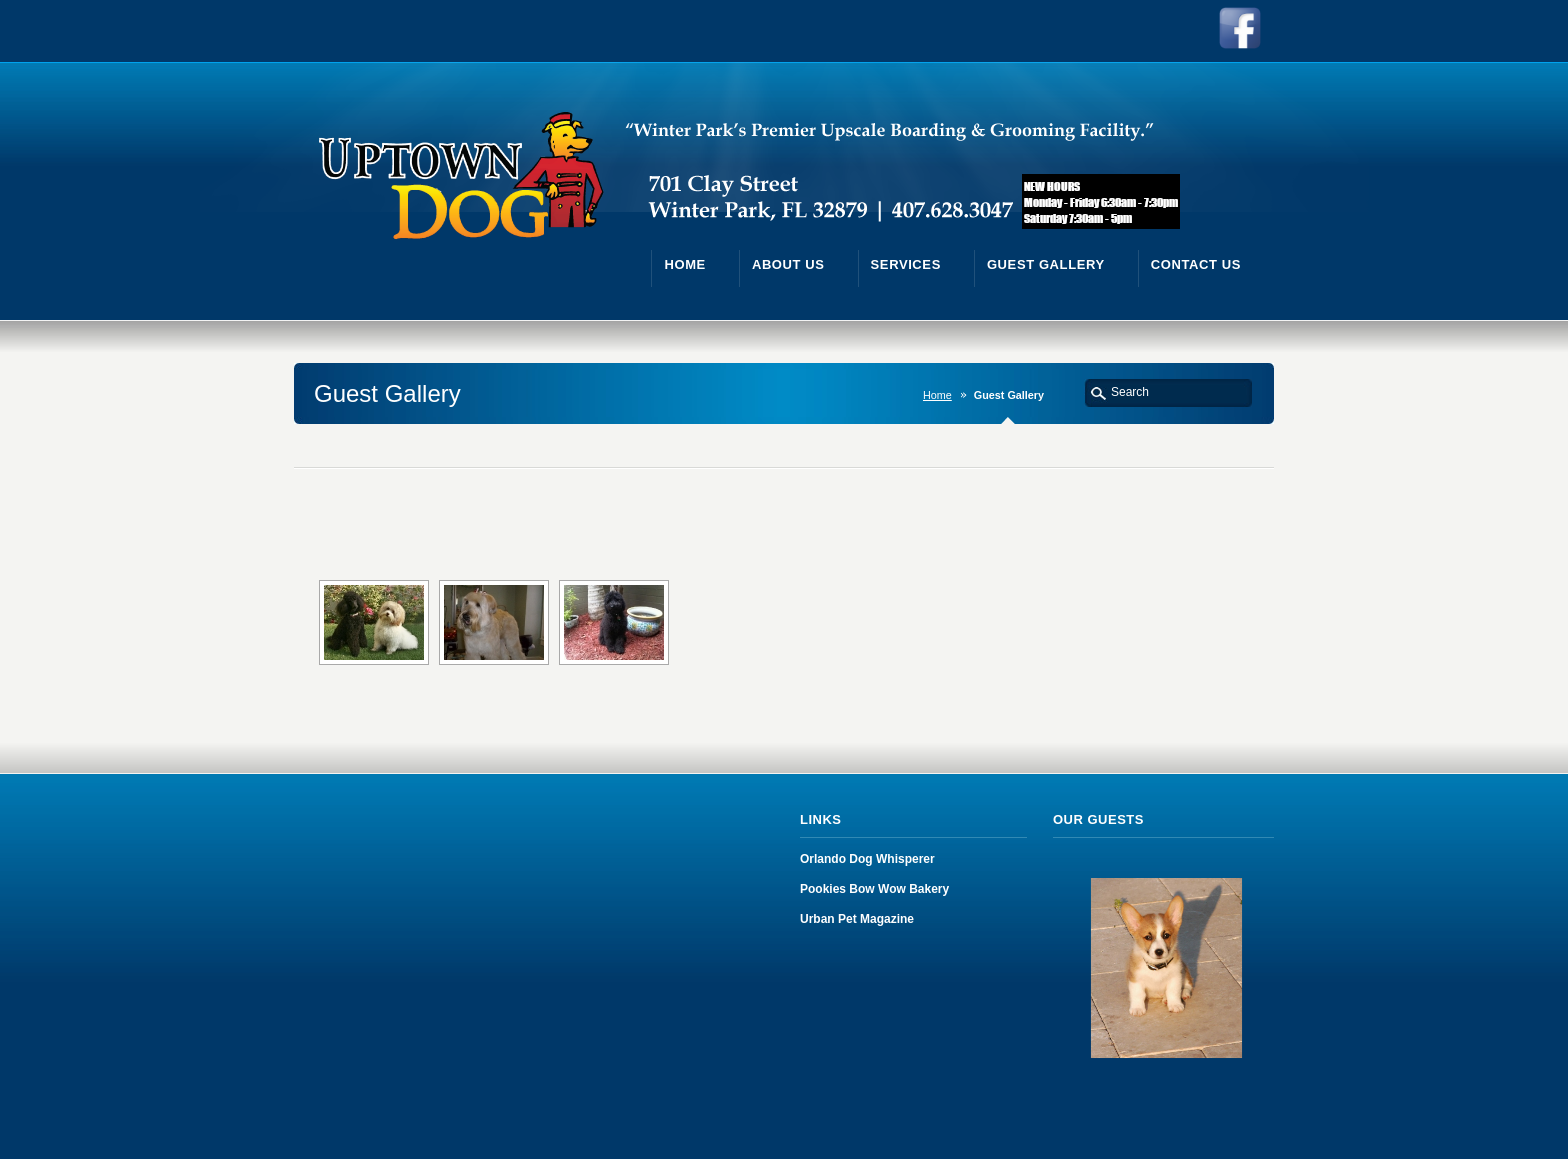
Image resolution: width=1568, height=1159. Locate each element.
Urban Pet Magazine (857, 919)
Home (937, 395)
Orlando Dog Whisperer (867, 859)
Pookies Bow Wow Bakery (874, 889)
